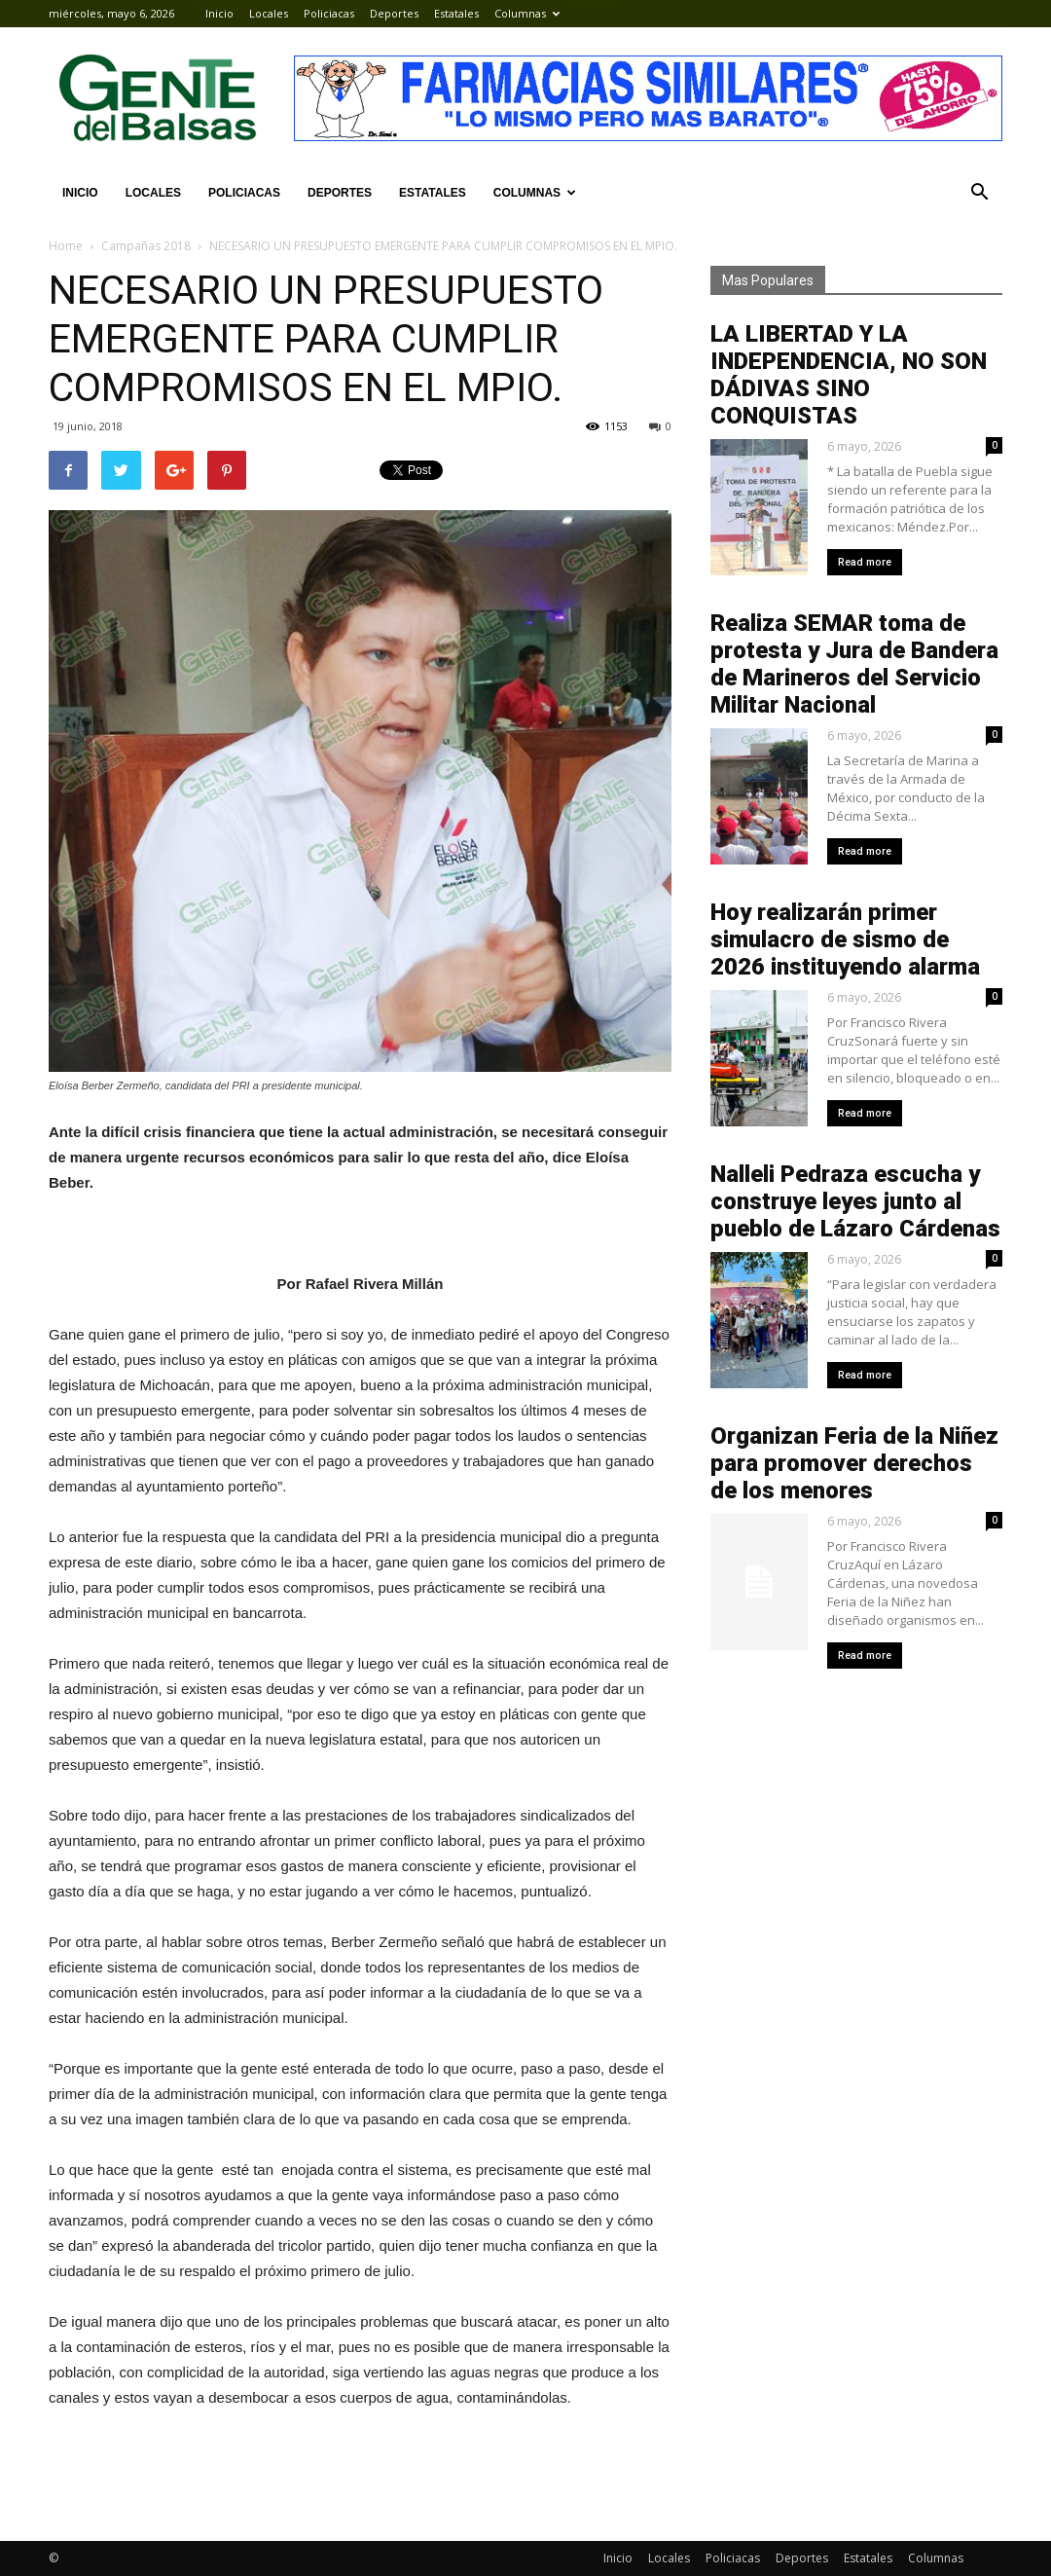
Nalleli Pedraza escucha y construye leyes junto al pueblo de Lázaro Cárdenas (855, 1201)
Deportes (394, 13)
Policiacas (329, 13)
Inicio (219, 13)
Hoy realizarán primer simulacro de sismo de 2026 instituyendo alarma (845, 939)
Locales (268, 13)
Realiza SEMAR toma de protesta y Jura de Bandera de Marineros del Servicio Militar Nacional (854, 663)
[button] (979, 192)
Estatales (456, 13)
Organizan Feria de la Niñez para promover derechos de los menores (854, 1463)
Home (66, 246)
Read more (864, 562)
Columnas (527, 13)
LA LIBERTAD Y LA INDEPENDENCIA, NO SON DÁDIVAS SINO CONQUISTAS (848, 374)
